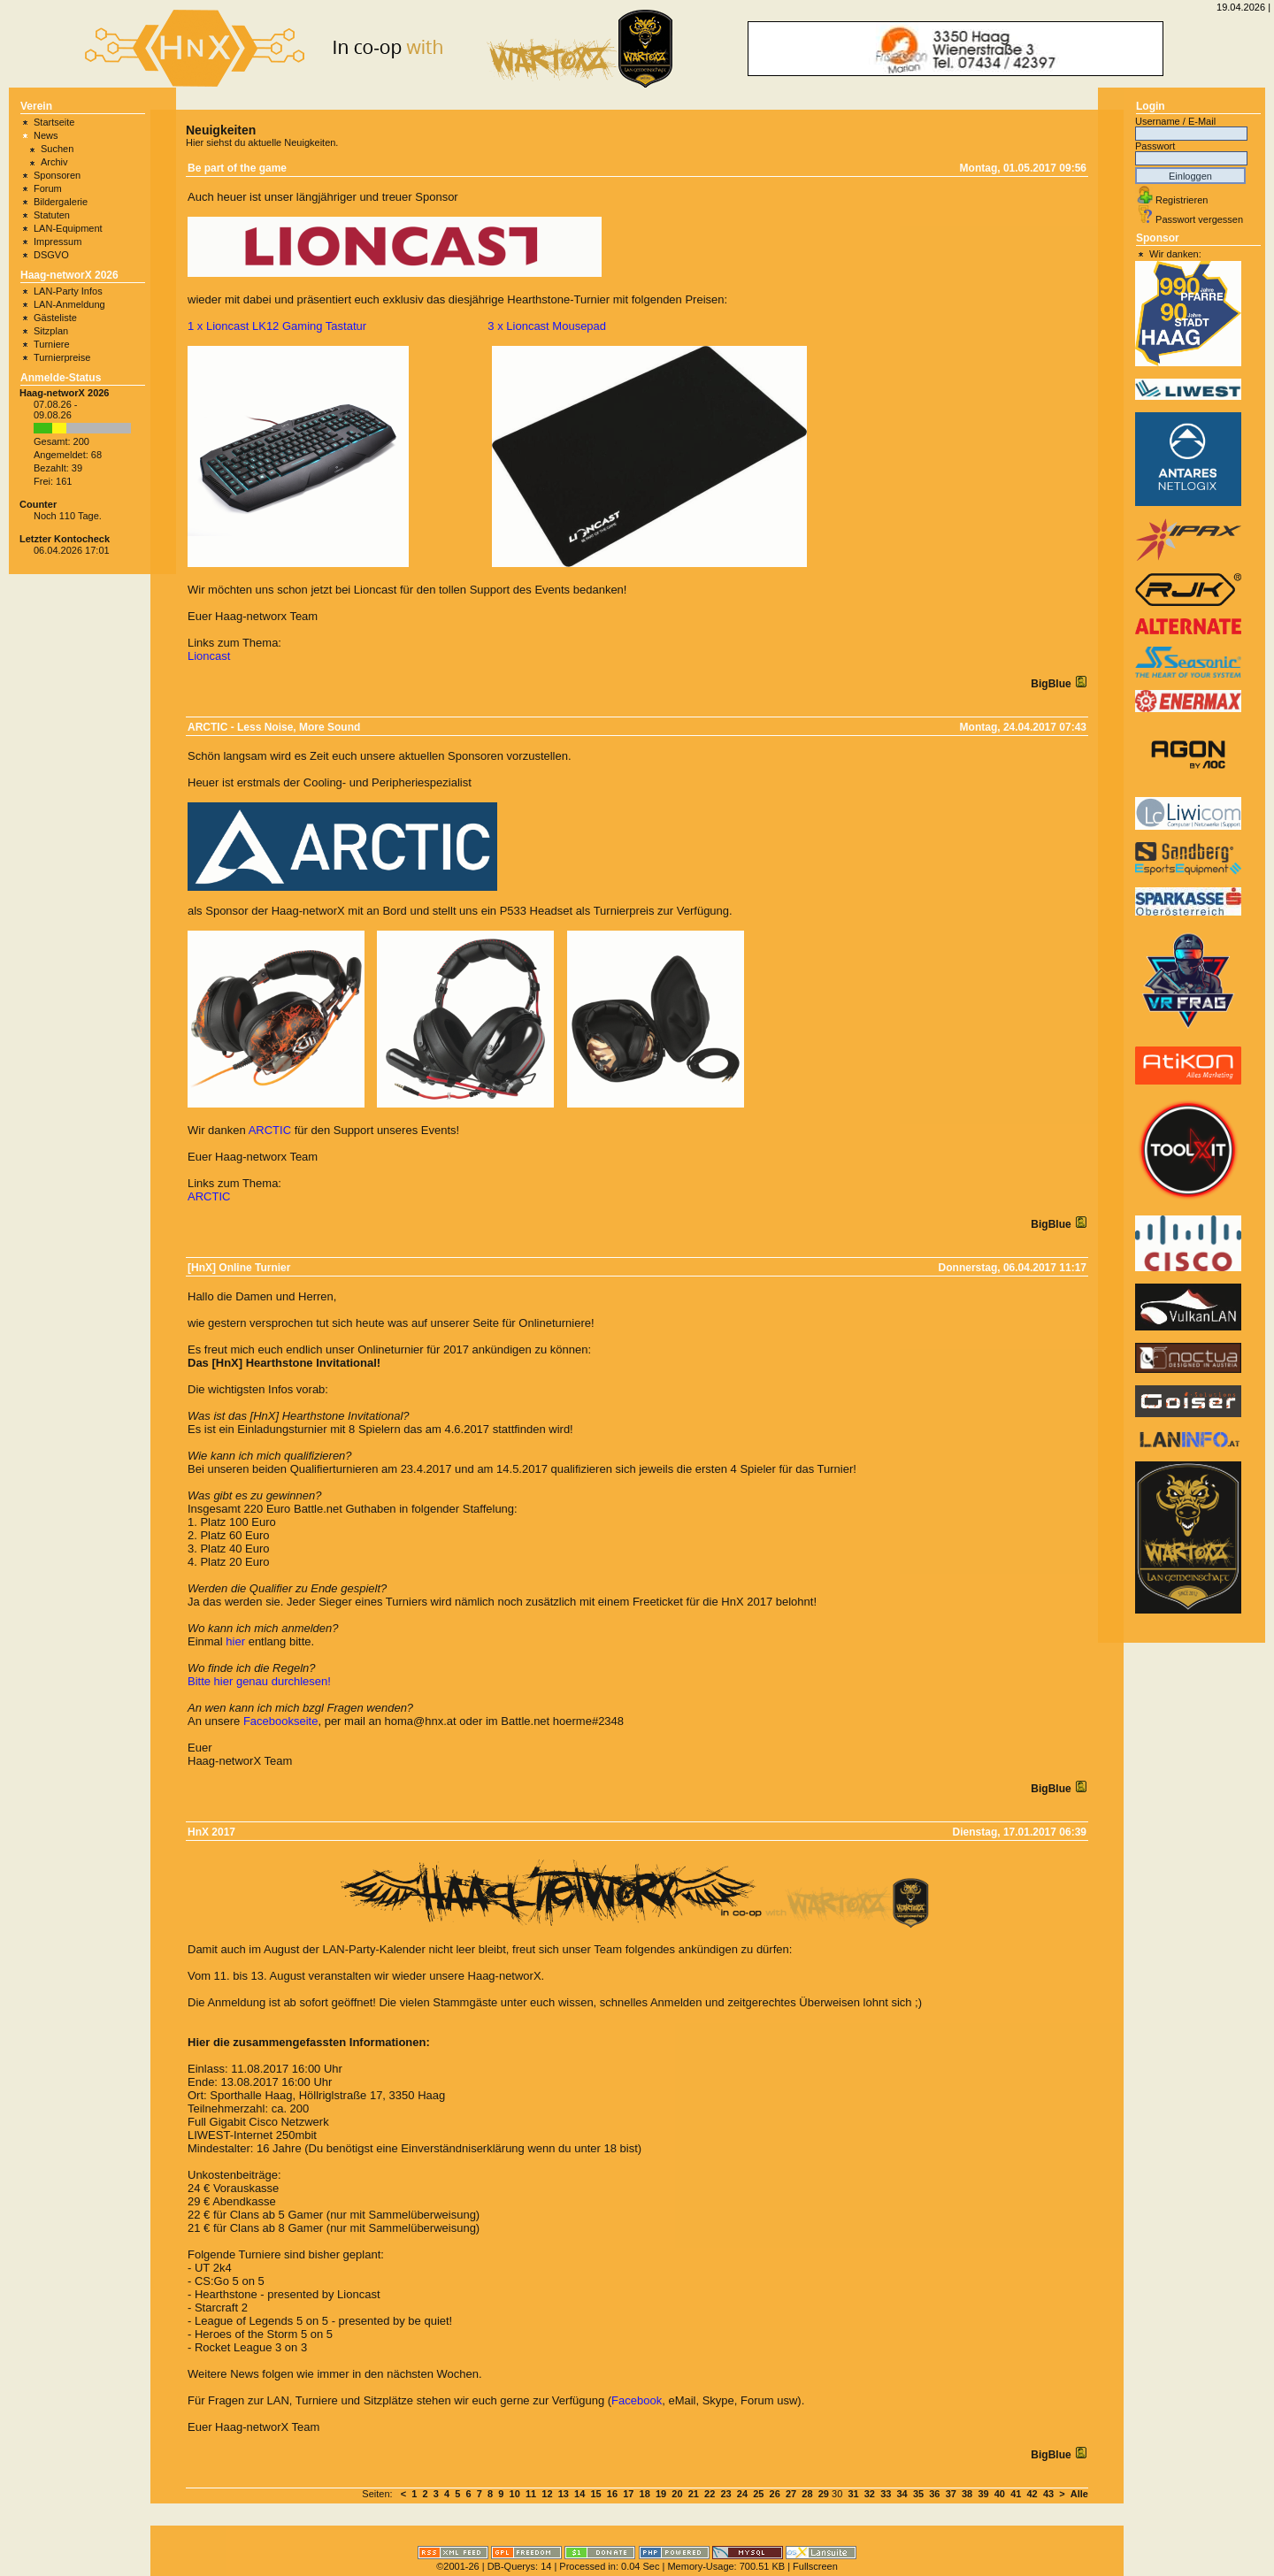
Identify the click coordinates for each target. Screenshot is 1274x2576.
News (46, 135)
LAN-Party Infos (68, 291)
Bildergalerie (61, 201)
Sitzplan (51, 331)
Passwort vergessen (1199, 219)
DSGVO (51, 254)
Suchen (57, 148)
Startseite (54, 122)
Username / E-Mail (1175, 121)
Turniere (52, 344)
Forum (48, 188)
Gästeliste (55, 317)
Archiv (54, 162)
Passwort (1155, 146)
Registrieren (1181, 200)
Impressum (57, 241)
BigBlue (1052, 684)
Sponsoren (57, 175)
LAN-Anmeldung (69, 304)
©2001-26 (457, 2566)
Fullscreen (815, 2566)
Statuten (52, 215)
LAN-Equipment (68, 228)
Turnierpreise (62, 357)
